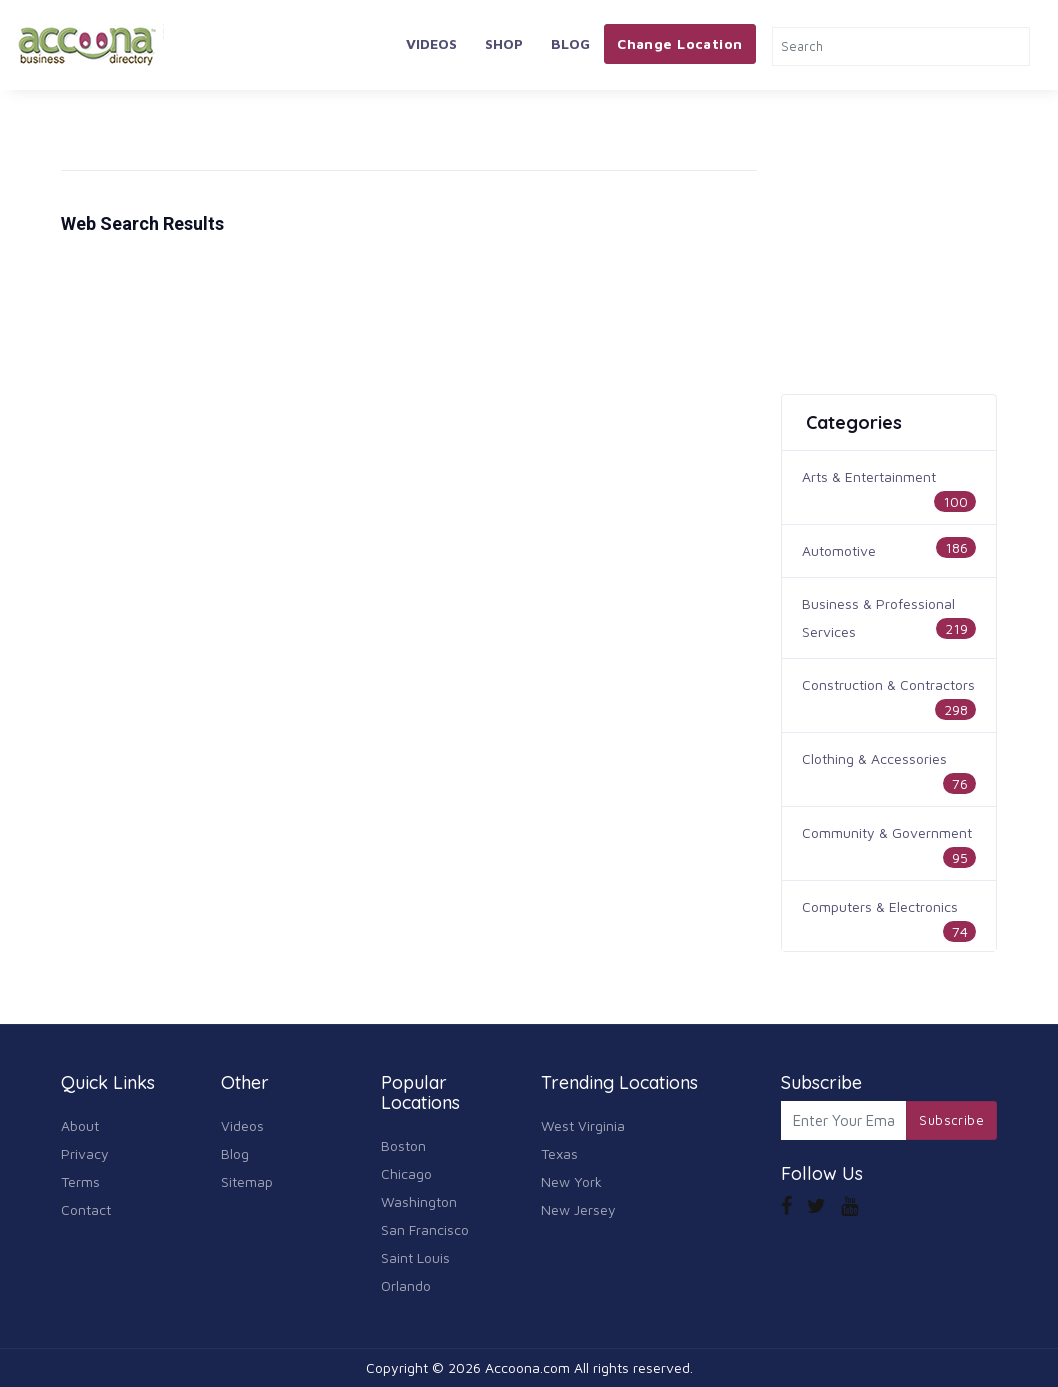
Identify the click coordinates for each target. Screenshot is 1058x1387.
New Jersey (578, 1209)
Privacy (85, 1153)
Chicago (406, 1173)
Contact (86, 1209)
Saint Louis (415, 1257)
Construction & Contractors (888, 684)
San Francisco (425, 1229)
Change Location (679, 43)
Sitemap (247, 1181)
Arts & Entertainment (869, 476)
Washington (419, 1201)
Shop (504, 43)
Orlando (406, 1285)
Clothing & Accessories (874, 758)
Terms (80, 1181)
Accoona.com (527, 1367)
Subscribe (951, 1120)
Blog (570, 43)
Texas (559, 1153)
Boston (403, 1145)
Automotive (839, 550)
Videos (431, 43)
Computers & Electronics (880, 906)
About (80, 1125)
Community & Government (887, 832)
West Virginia (583, 1125)
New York (571, 1181)
